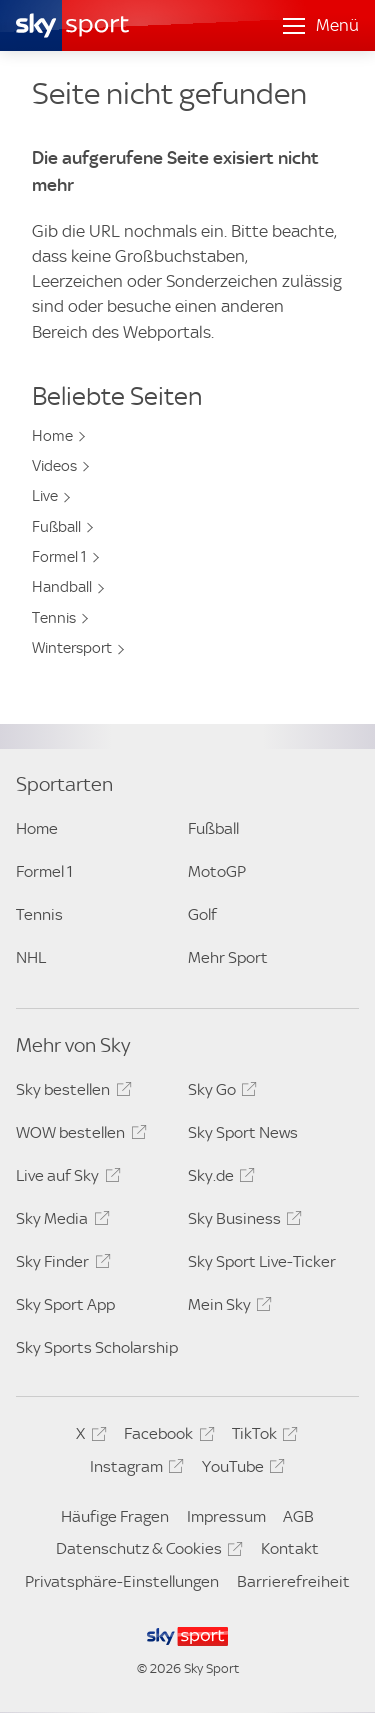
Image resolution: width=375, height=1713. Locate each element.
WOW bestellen (78, 1136)
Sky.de (218, 1179)
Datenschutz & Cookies (146, 1552)
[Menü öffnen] (321, 26)
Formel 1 (59, 557)
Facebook (166, 1437)
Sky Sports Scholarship (97, 1347)
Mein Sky (227, 1308)
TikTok (262, 1437)
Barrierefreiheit (293, 1581)
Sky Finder (60, 1265)
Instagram (134, 1470)
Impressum (226, 1516)
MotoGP (217, 871)
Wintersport (72, 648)
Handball (62, 587)
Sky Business (242, 1222)
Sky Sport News (243, 1132)
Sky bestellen (70, 1093)
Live (45, 496)
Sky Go (219, 1093)
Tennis (54, 618)
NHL (31, 957)
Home (52, 436)
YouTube (240, 1470)
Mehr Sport (228, 957)
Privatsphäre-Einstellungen (122, 1581)
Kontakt (290, 1548)
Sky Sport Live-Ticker (262, 1261)
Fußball (56, 527)
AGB (298, 1516)
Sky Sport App (65, 1304)
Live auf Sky (65, 1179)
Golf (202, 914)
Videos (54, 466)
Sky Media (59, 1222)
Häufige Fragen (115, 1516)
